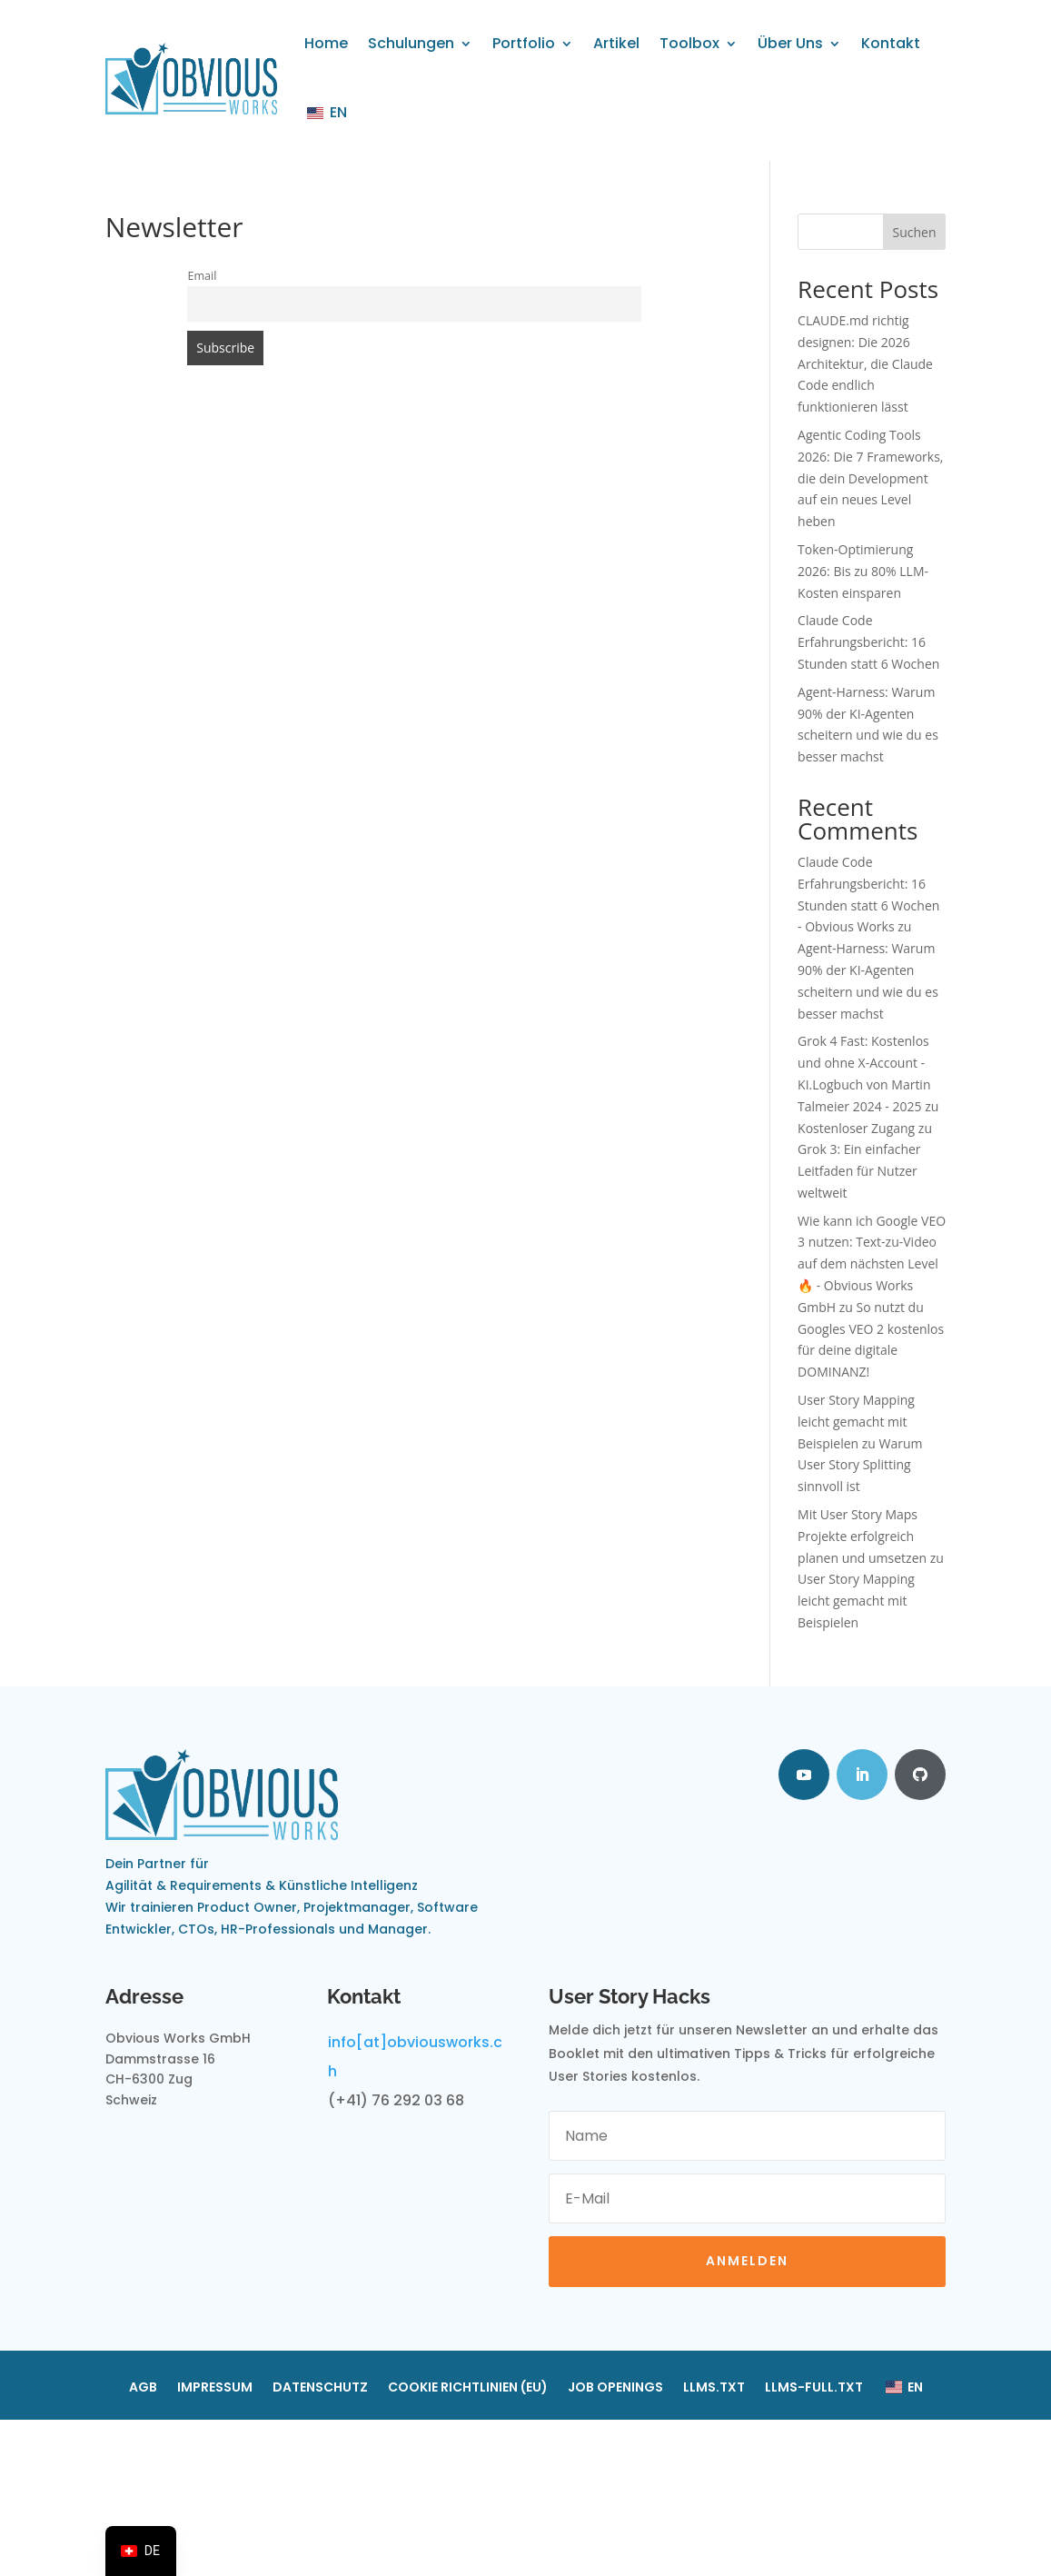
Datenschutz (320, 2388)
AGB (143, 2388)
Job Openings (615, 2388)
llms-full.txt (814, 2388)
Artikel (616, 43)
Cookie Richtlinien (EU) (468, 2388)
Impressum (215, 2388)
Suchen (914, 232)
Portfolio (523, 43)
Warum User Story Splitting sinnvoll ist (860, 1465)
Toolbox (689, 43)
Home (326, 43)
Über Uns (790, 43)
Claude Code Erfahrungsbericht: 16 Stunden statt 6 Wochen (868, 642)
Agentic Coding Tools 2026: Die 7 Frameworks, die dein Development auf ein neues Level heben (870, 478)
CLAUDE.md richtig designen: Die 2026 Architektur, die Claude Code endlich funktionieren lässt (865, 363)
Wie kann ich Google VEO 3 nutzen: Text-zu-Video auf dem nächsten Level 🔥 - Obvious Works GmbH (872, 1264)
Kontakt (890, 43)
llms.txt (714, 2388)
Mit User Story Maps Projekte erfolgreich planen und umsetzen (862, 1536)
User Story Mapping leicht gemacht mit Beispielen (856, 1421)
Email (201, 275)
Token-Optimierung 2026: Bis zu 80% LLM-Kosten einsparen (863, 571)
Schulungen (411, 43)
